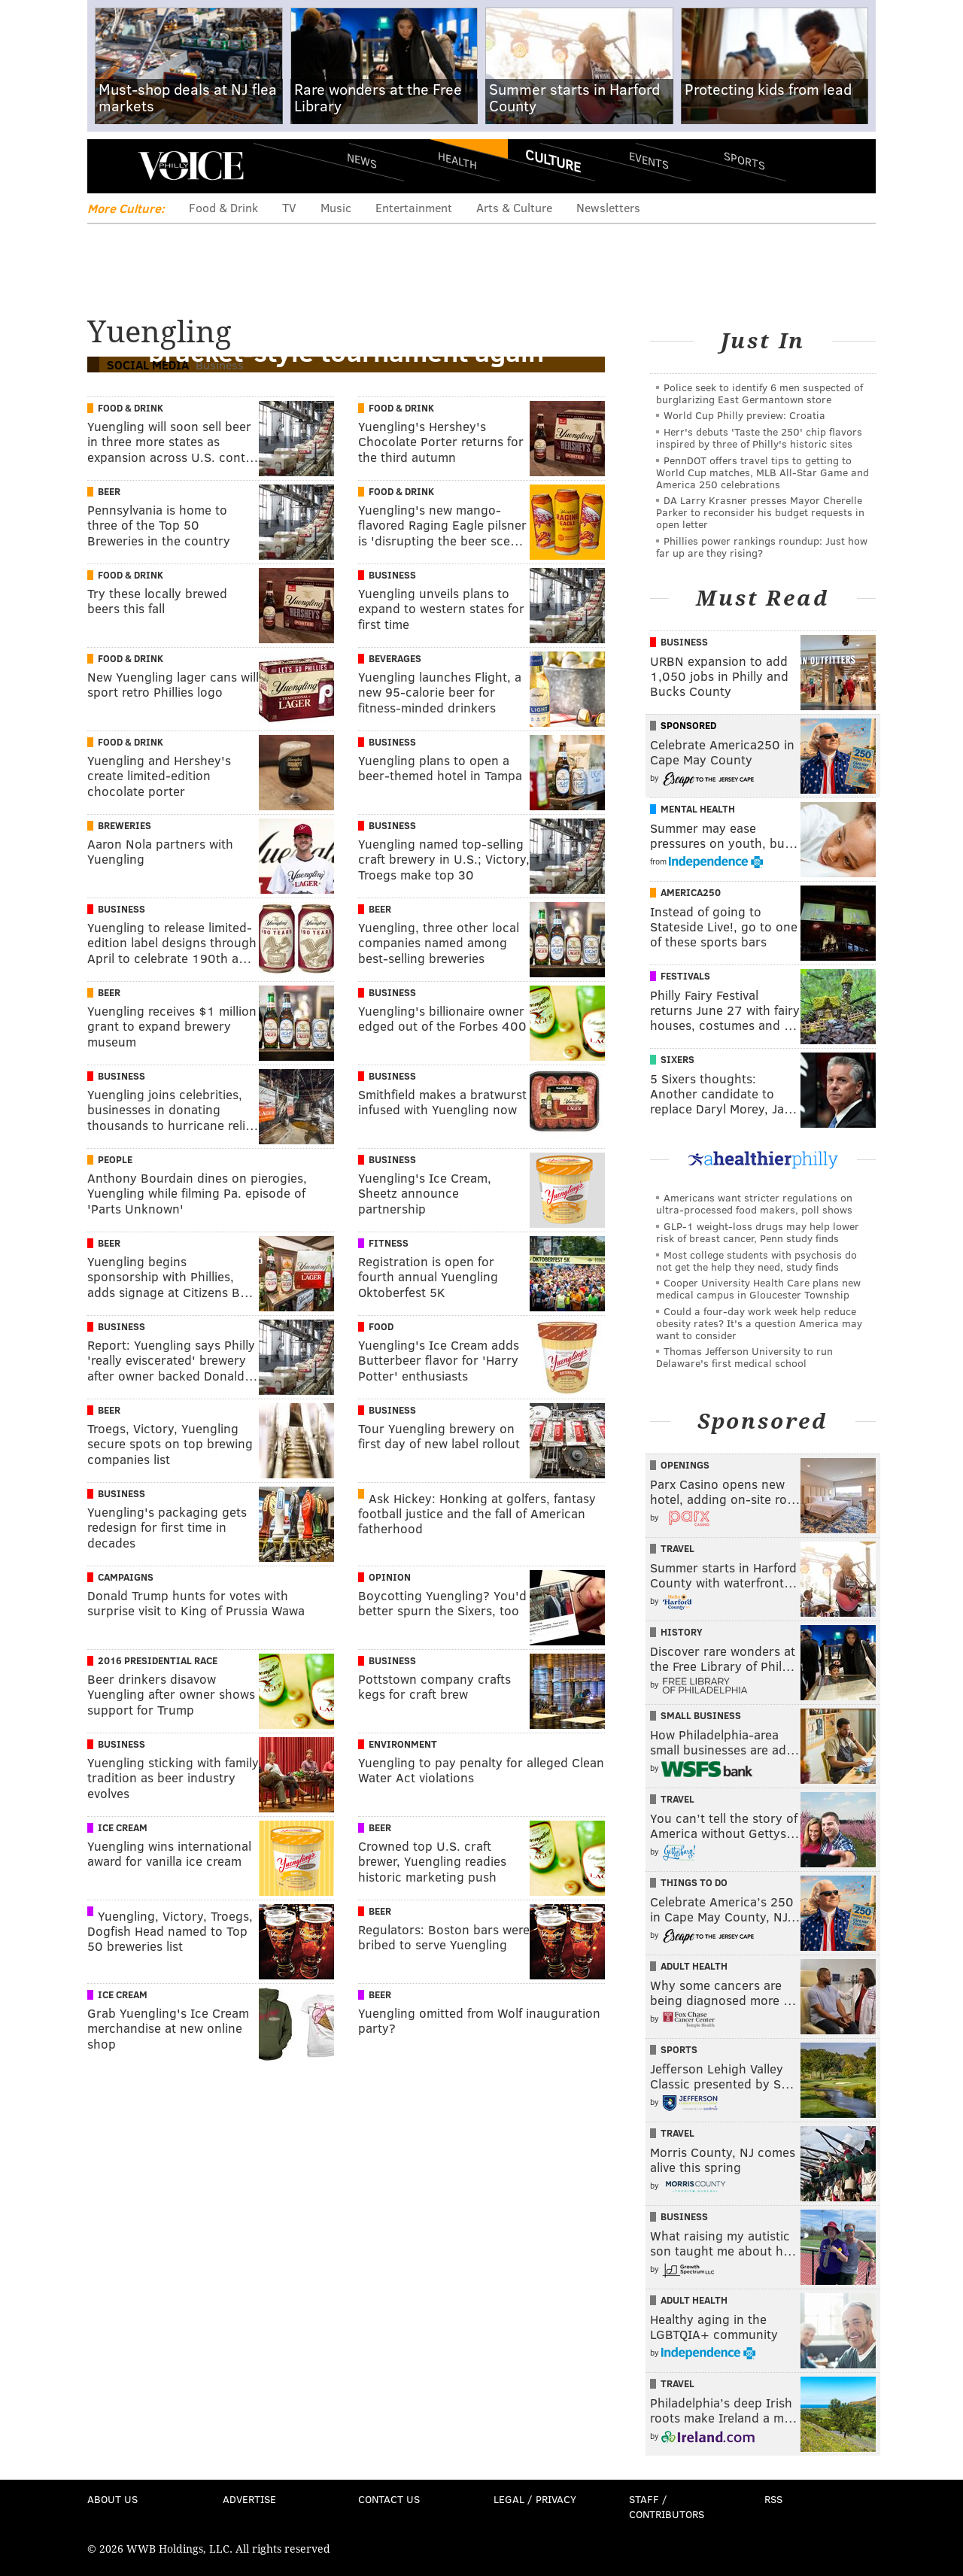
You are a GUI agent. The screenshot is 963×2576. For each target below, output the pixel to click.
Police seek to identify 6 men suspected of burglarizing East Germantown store (759, 393)
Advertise (249, 2499)
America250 (691, 892)
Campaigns (125, 1577)
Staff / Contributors (666, 2506)
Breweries (124, 825)
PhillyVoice (191, 165)
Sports (744, 160)
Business (392, 575)
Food (381, 1326)
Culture (553, 160)
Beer (109, 491)
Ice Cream (122, 1827)
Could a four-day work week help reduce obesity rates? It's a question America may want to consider (759, 1323)
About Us (112, 2499)
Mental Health (698, 809)
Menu (111, 166)
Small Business (701, 1715)
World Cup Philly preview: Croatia (744, 415)
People (115, 1159)
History (682, 1632)
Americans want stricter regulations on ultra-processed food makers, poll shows (754, 1203)
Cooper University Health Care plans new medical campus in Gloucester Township (758, 1288)
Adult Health (694, 1966)
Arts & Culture (514, 207)
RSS (773, 2499)
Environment (403, 1744)
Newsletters (608, 207)
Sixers (677, 1059)
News (362, 160)
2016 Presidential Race (157, 1660)
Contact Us (389, 2499)
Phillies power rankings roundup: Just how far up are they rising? (761, 546)
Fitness (389, 1243)
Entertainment (413, 207)
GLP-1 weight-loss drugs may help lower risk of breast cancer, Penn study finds (757, 1232)
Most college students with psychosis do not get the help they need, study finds (756, 1260)
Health (457, 159)
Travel (677, 1548)
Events (649, 159)
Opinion (390, 1577)
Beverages (395, 658)
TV (289, 207)
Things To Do (694, 1882)
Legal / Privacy (535, 2499)
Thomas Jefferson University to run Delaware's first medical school (744, 1357)
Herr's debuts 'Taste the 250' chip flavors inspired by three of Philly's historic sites (759, 437)
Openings (685, 1465)
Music (335, 207)
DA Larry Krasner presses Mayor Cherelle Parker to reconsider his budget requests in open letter (760, 512)
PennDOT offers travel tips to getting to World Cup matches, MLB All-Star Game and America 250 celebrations (762, 472)
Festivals (685, 976)
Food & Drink (223, 207)
